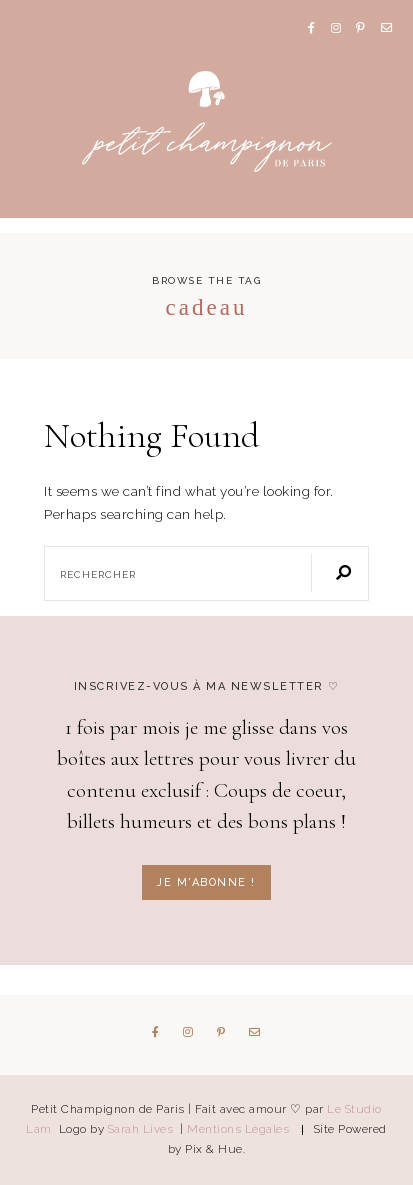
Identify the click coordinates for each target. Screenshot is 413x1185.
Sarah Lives (142, 1129)
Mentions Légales (238, 1129)
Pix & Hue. (215, 1149)
